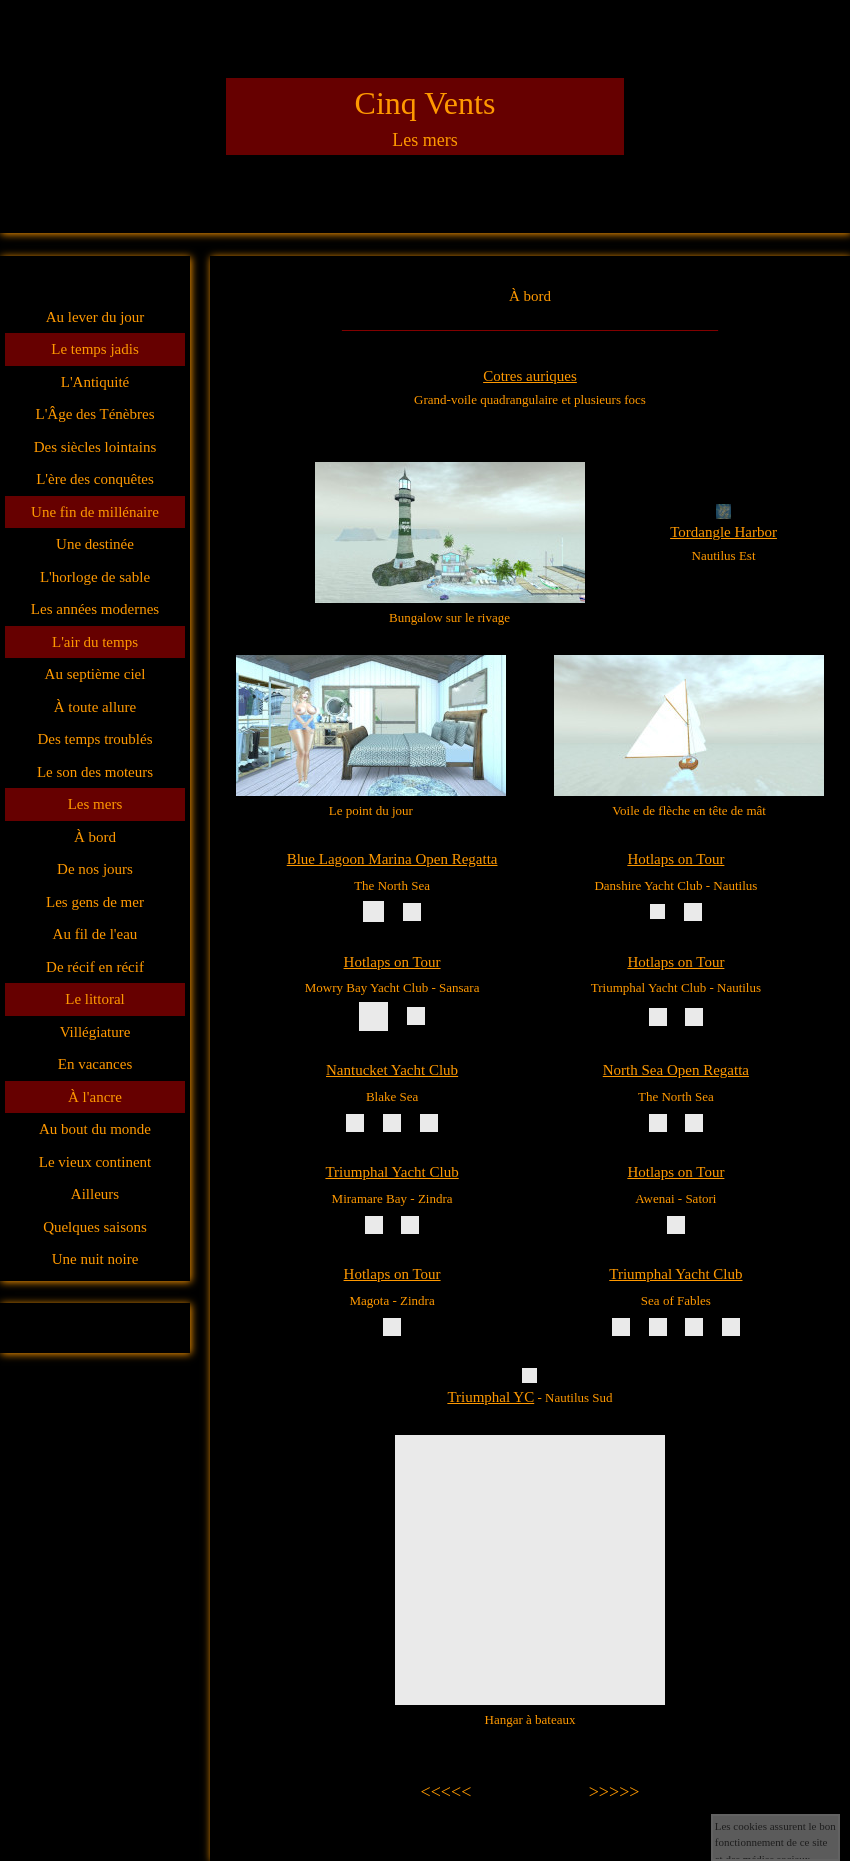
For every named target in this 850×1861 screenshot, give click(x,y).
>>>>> (614, 1792)
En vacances (95, 1064)
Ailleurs (95, 1194)
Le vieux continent (95, 1162)
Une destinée (95, 544)
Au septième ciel (95, 674)
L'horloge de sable (95, 577)
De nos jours (95, 869)
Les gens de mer (95, 902)
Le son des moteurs (95, 772)
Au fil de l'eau (95, 934)
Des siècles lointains (95, 447)
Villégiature (95, 1032)
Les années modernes (95, 609)
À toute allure (95, 707)
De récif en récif (95, 967)
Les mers (95, 804)
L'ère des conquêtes (95, 479)
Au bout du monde (95, 1129)
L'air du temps (95, 642)
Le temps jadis (94, 349)
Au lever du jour (95, 317)
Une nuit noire (95, 1259)
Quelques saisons (95, 1227)
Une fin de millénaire (95, 512)
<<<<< (446, 1792)
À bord (95, 837)
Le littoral (95, 999)
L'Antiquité (95, 382)
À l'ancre (95, 1097)
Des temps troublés (95, 739)
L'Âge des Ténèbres (94, 414)
